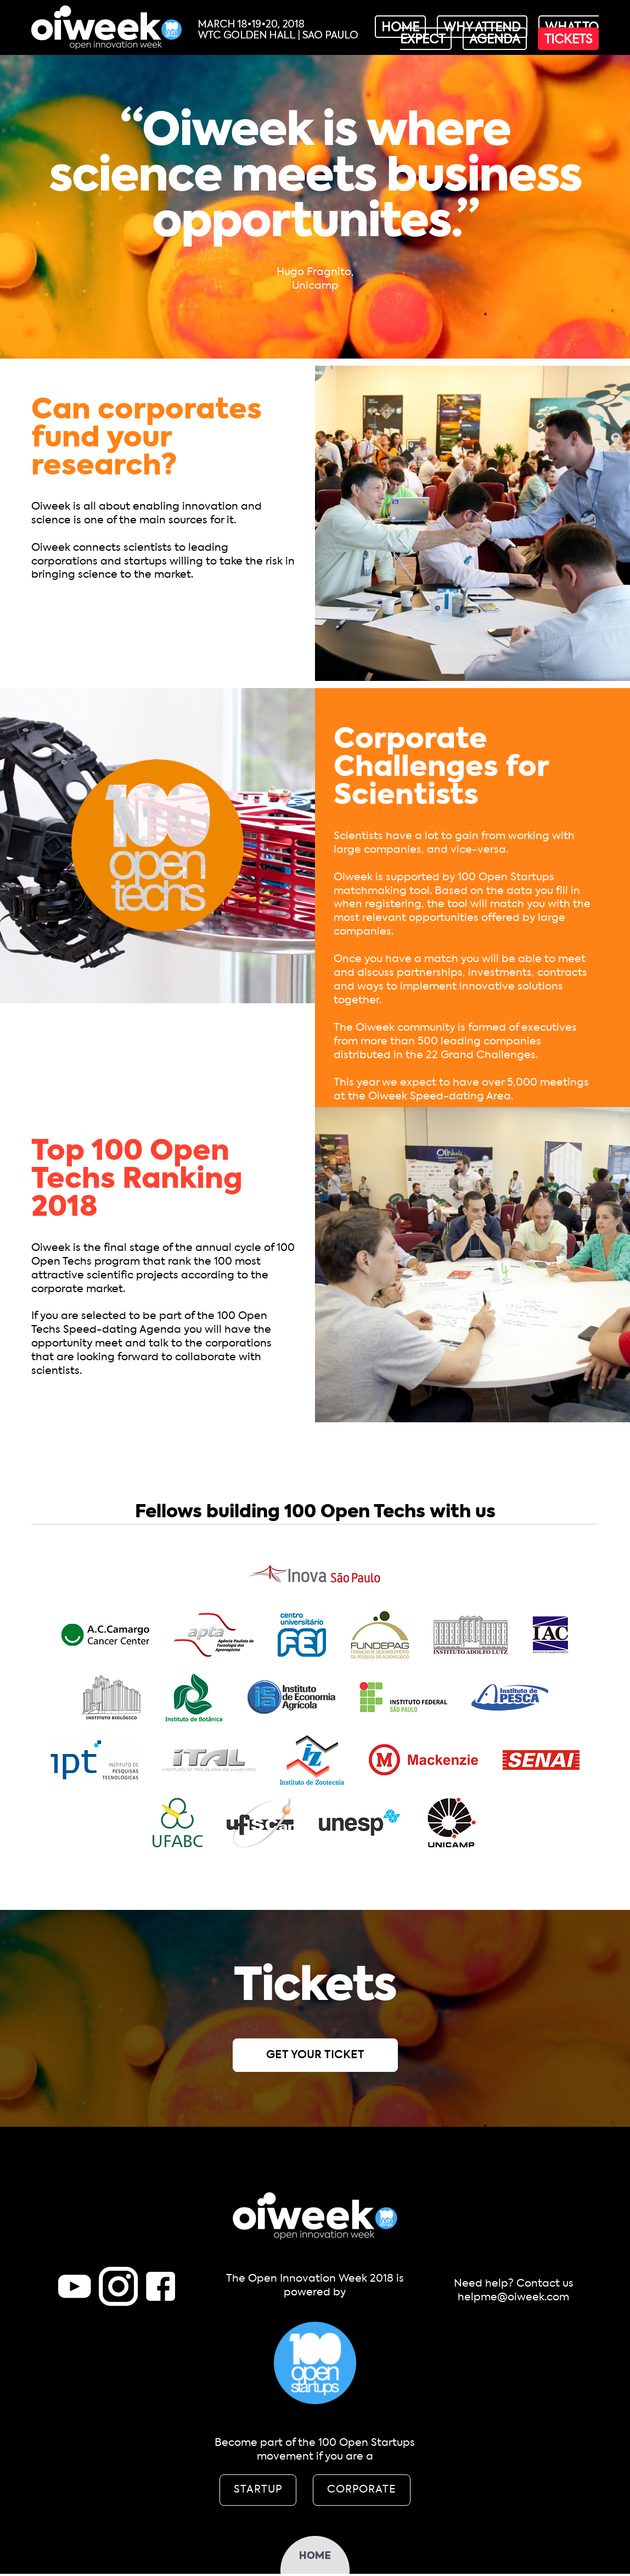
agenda (494, 40)
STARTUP (258, 2489)
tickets (568, 40)
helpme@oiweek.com (513, 2297)
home (400, 28)
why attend (482, 28)
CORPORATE (361, 2489)
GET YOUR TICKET (315, 2055)
